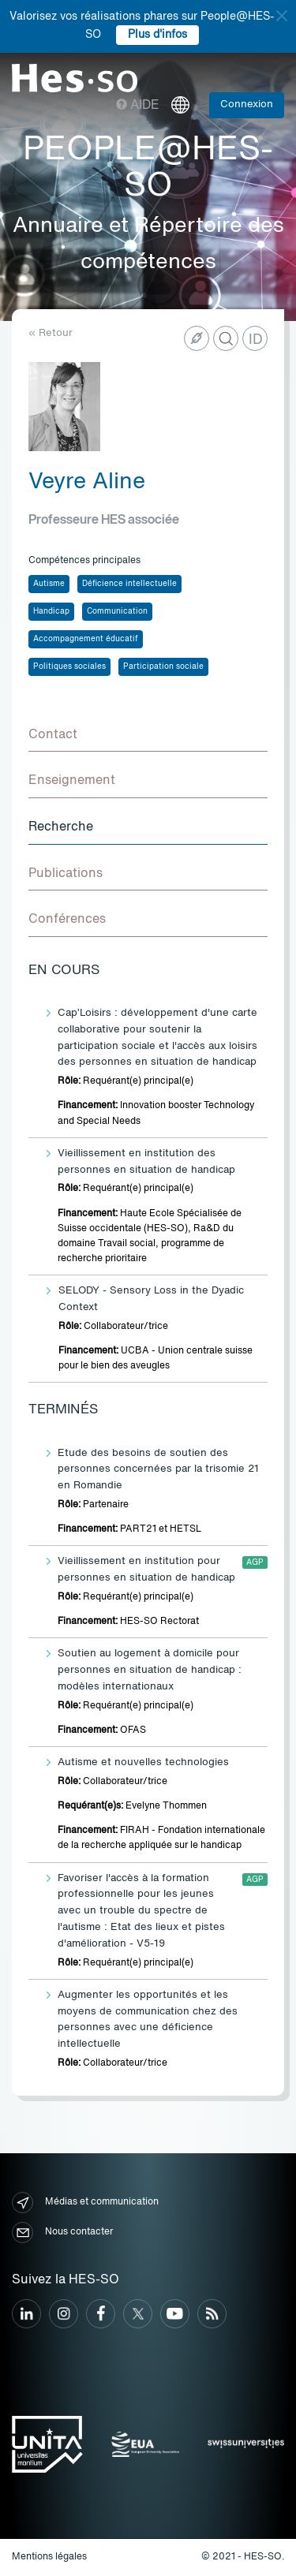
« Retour (50, 333)
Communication (117, 611)
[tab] (148, 736)
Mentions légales (49, 2557)
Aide (137, 105)
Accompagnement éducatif (85, 639)
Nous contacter (62, 2232)
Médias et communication (85, 2202)
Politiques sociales (69, 666)
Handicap (51, 611)
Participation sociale (163, 666)
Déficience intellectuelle (129, 584)
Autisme (49, 584)
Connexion (246, 104)
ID (256, 340)
